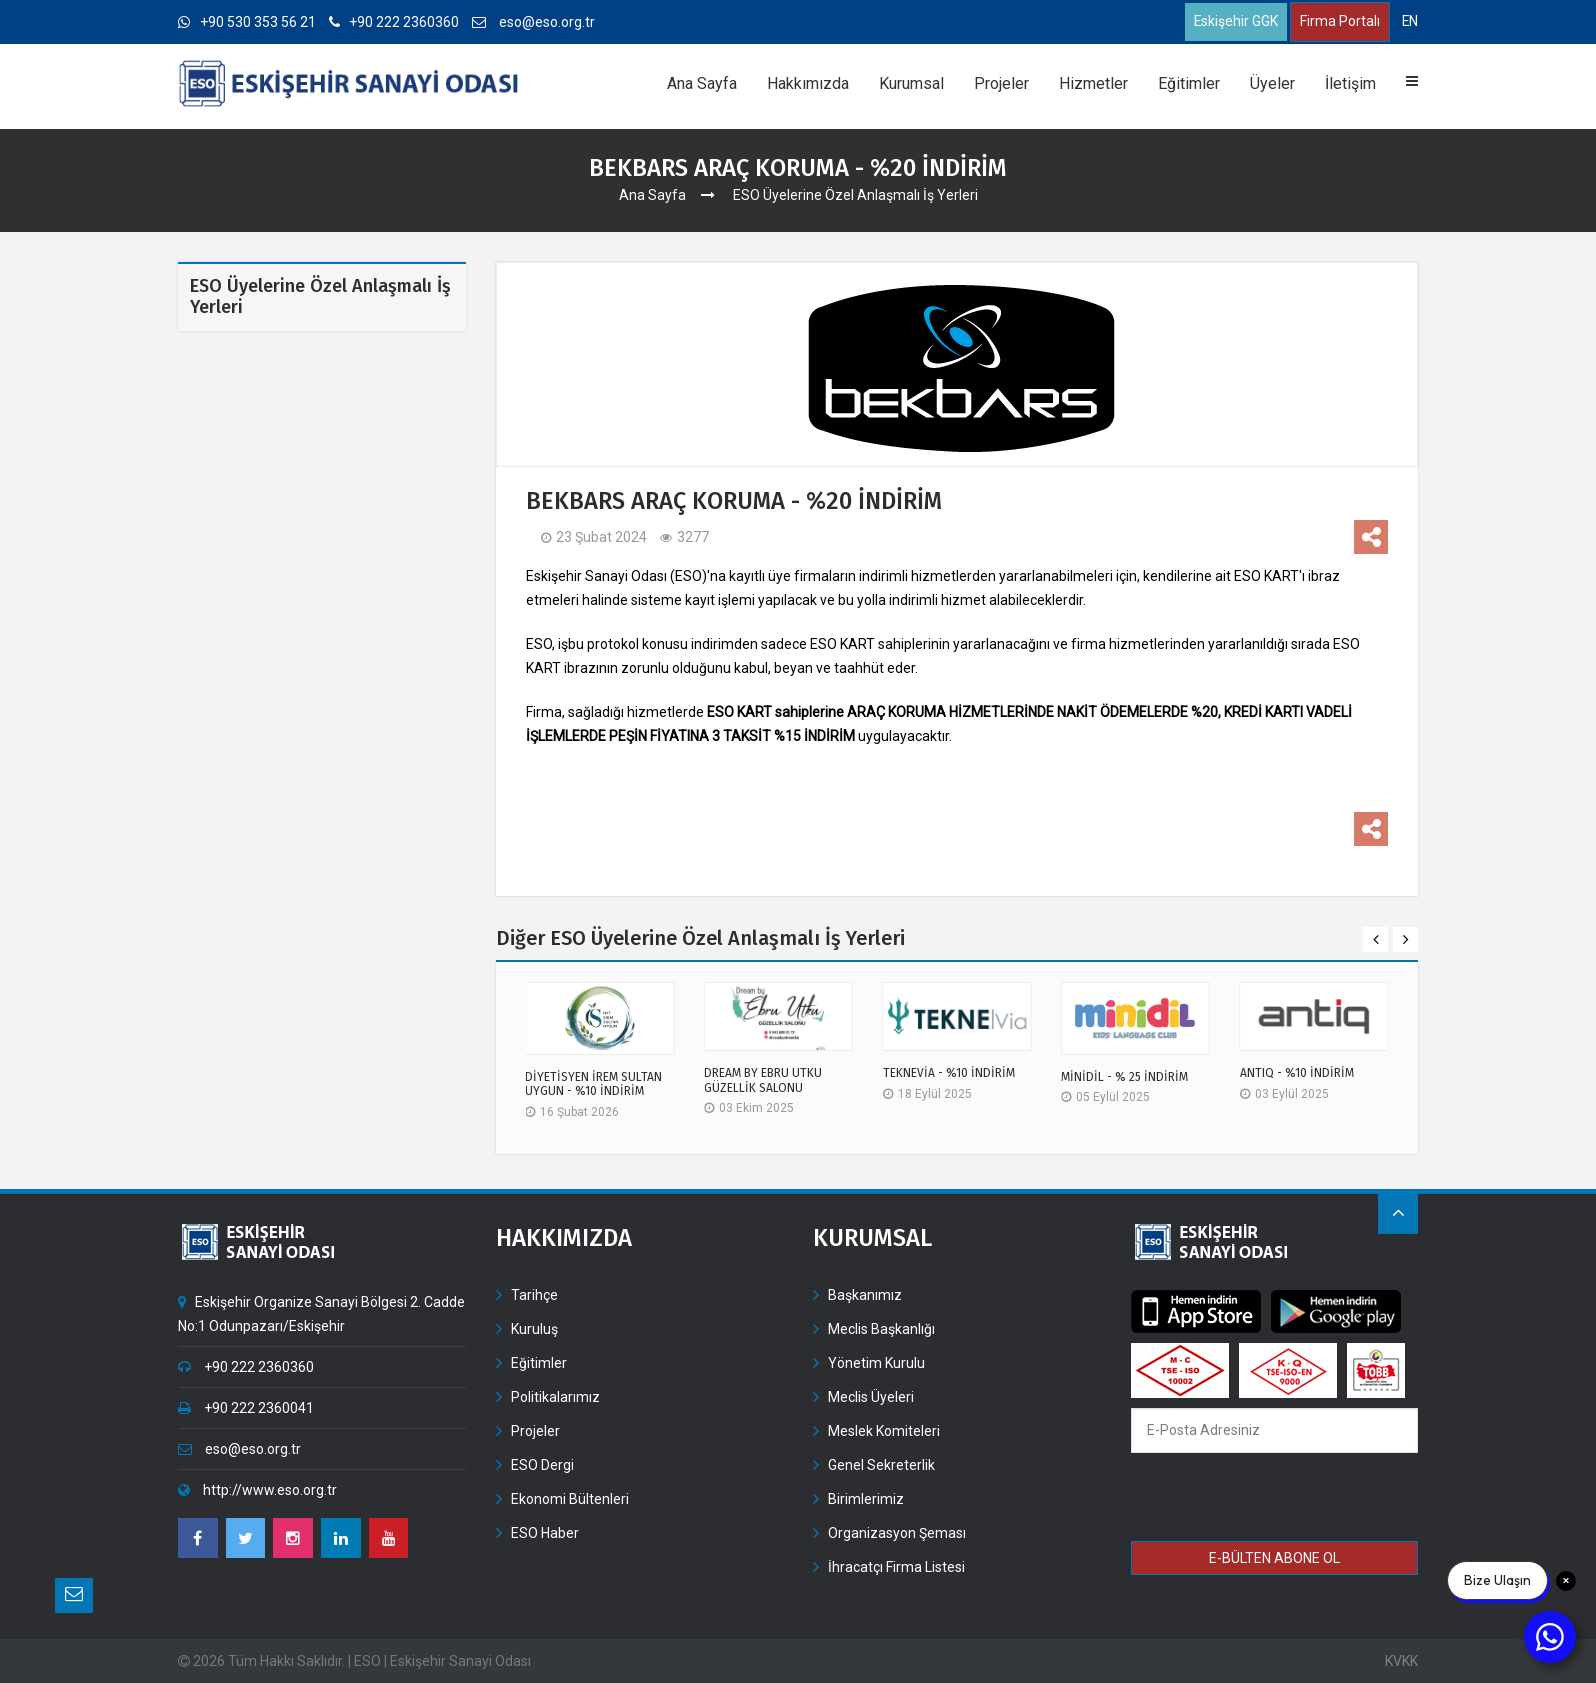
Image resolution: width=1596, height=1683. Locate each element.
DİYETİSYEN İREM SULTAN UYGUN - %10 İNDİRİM (593, 1084)
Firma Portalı (1339, 22)
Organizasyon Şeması (897, 1533)
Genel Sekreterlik (881, 1465)
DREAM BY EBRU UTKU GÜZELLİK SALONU (763, 1081)
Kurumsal (911, 83)
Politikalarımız (555, 1397)
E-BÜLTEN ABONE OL (1274, 1558)
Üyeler (1272, 83)
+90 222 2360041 (246, 1408)
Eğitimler (1189, 83)
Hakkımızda (808, 83)
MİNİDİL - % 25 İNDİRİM (1124, 1077)
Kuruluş (534, 1329)
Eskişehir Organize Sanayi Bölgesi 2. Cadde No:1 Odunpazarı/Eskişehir (321, 1314)
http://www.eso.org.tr (257, 1490)
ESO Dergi (542, 1465)
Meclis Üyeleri (871, 1397)
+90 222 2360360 (394, 22)
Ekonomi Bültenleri (570, 1499)
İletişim (1350, 83)
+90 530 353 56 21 (247, 22)
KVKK (1401, 1661)
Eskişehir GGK (1234, 22)
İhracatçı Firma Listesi (896, 1567)
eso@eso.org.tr (534, 22)
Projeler (1001, 83)
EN (1409, 21)
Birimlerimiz (866, 1499)
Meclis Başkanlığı (881, 1329)
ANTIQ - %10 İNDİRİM (1297, 1074)
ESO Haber (545, 1533)
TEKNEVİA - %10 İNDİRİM (949, 1074)
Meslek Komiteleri (884, 1431)
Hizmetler (1093, 83)
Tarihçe (534, 1295)
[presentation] (1275, 1500)
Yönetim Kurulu (876, 1363)
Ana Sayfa (702, 83)
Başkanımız (865, 1295)
